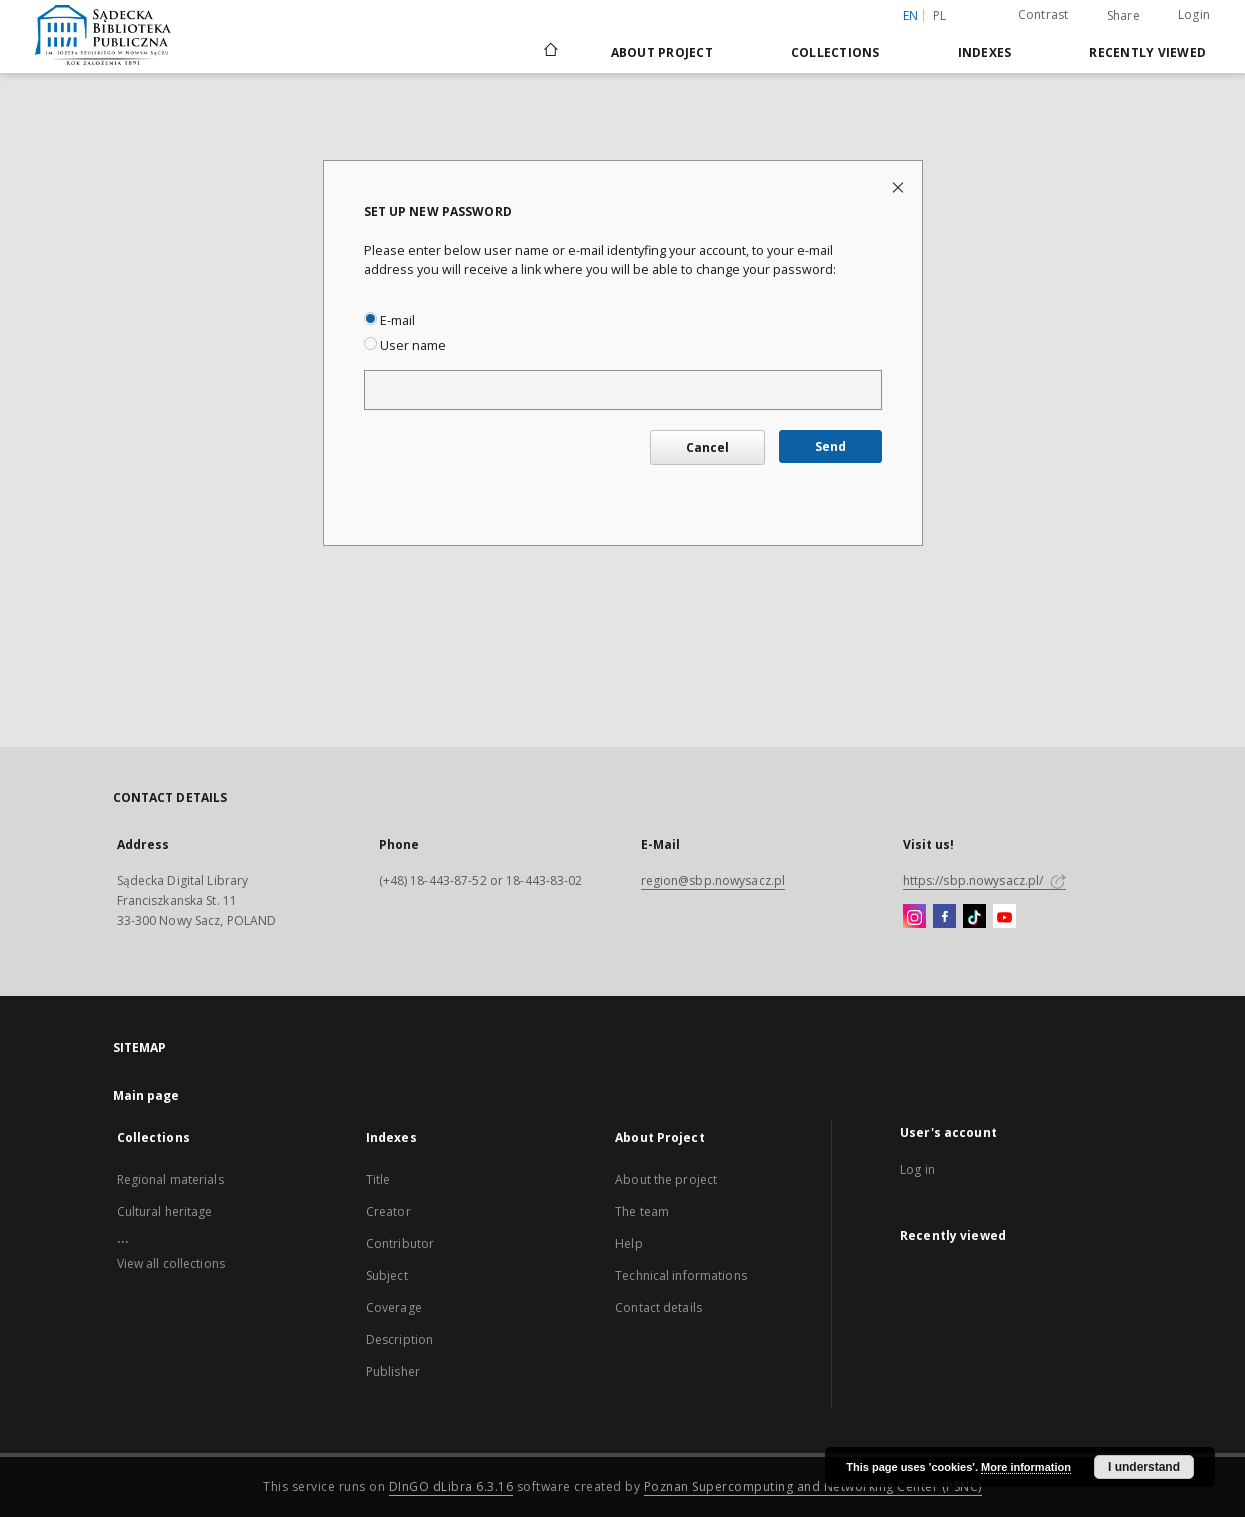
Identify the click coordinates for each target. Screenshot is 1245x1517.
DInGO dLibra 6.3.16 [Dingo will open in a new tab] (451, 1486)
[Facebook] (944, 917)
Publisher (393, 1371)
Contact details (658, 1307)
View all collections (171, 1263)
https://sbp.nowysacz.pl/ (984, 880)
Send (830, 446)
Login (1194, 14)
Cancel (707, 447)
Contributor (400, 1243)
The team (642, 1211)
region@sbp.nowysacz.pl (713, 880)
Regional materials (170, 1179)
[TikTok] (974, 917)
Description (399, 1339)
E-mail (389, 320)
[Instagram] (914, 917)
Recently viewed (1147, 52)
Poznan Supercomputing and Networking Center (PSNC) (813, 1486)
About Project (662, 52)
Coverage (394, 1307)
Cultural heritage (165, 1211)
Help (628, 1243)
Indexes (985, 52)
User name (405, 345)
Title (378, 1179)
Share (1123, 16)
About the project (666, 1179)
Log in (917, 1169)
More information (1026, 1467)
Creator (388, 1211)
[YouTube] (1004, 917)
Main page (146, 1095)
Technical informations (681, 1275)
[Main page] (549, 52)
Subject (387, 1275)
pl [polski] (940, 15)
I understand (1144, 1467)
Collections (835, 52)
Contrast (1043, 14)
